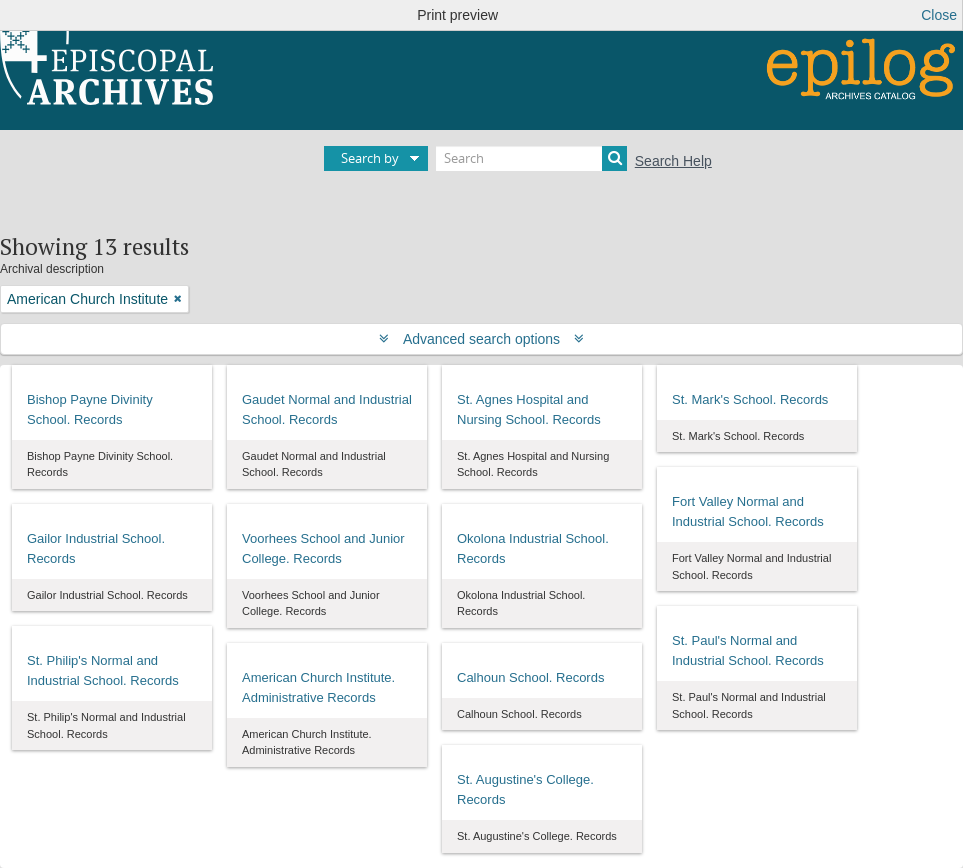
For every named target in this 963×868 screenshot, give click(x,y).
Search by (370, 158)
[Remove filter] (178, 299)
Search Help (673, 161)
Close (939, 15)
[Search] (531, 158)
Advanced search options (481, 339)
